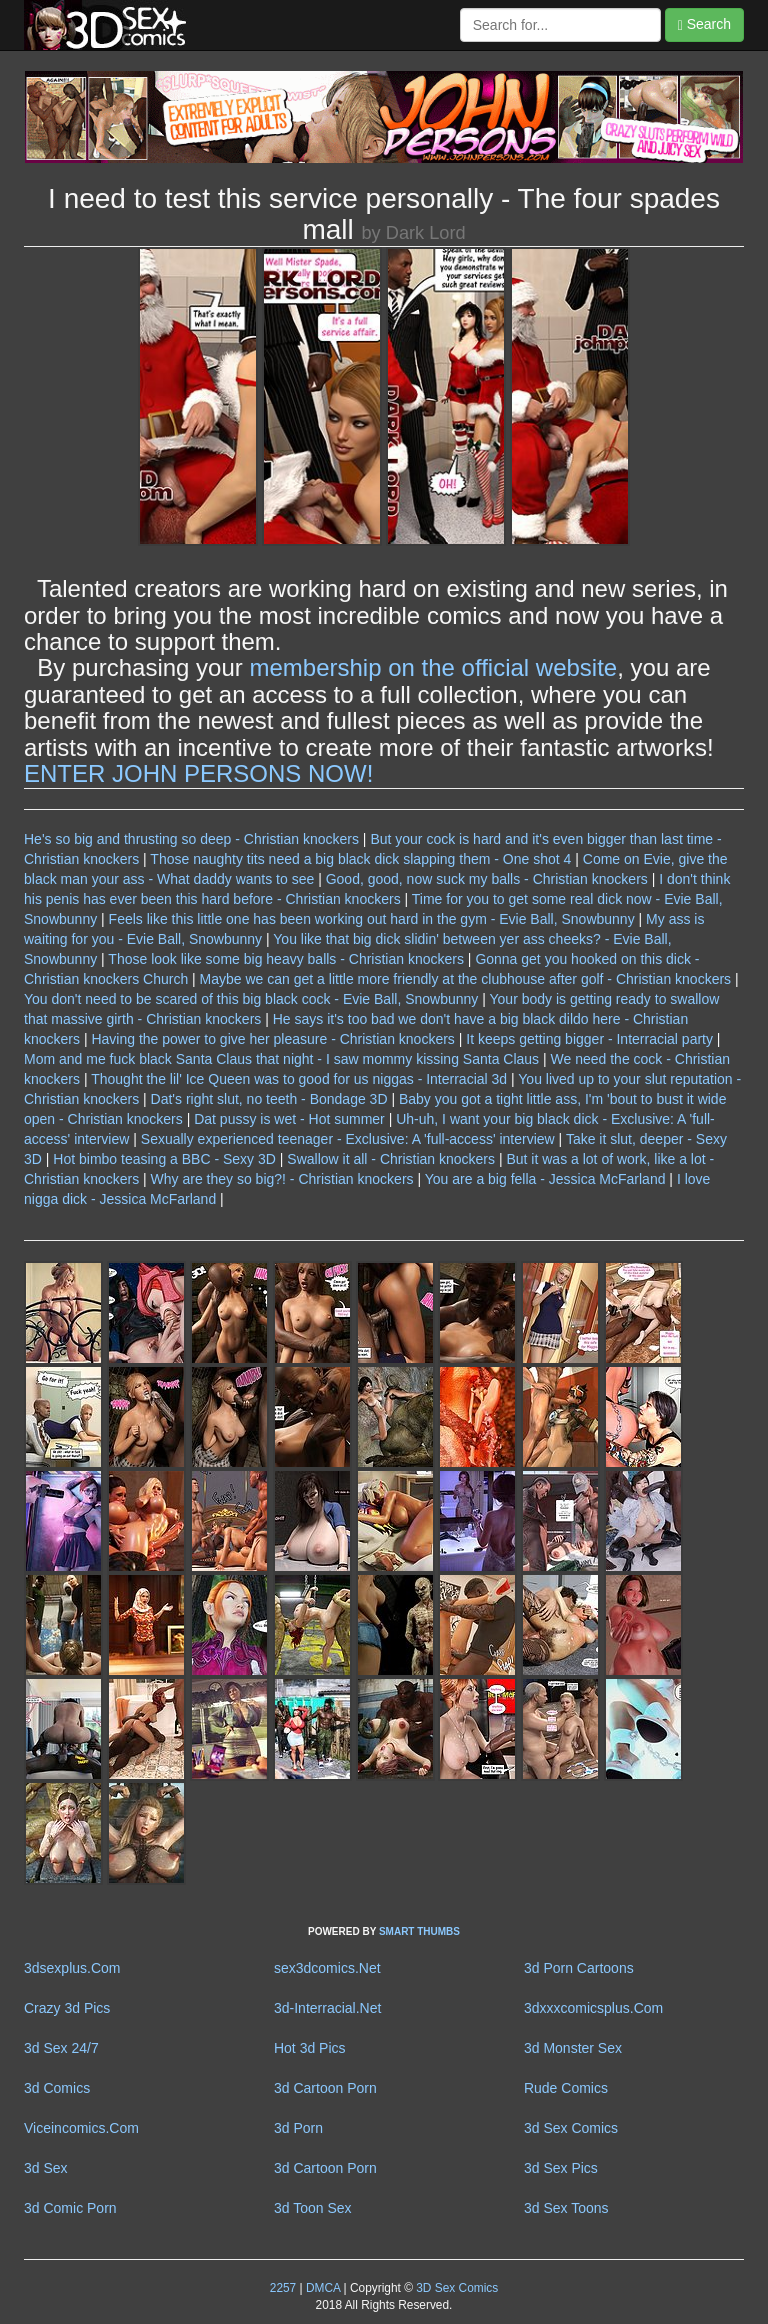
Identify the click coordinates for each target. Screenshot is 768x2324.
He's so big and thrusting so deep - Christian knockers (191, 839)
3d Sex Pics (561, 2168)
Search (704, 24)
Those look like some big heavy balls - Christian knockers (286, 959)
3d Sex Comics (571, 2128)
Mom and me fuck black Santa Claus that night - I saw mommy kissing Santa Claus (281, 1059)
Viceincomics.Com (81, 2128)
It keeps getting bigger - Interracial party (589, 1039)
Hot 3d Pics (310, 2048)
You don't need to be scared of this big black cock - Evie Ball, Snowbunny (251, 999)
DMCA (323, 2288)
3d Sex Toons (566, 2208)
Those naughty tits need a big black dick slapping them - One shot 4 (360, 859)
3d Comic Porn (70, 2208)
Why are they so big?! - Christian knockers (282, 1179)
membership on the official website (433, 667)
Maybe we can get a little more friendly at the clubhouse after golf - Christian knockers (465, 979)
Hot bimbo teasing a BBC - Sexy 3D (164, 1159)
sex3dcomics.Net (327, 1968)
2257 (283, 2288)
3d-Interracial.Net (327, 2008)
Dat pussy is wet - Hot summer (289, 1119)
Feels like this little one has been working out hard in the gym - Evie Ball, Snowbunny (372, 919)
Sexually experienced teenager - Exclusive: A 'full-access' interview (348, 1139)
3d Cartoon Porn (325, 2088)
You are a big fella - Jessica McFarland (545, 1179)
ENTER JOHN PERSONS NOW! (198, 773)
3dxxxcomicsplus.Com (593, 2008)
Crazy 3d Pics (67, 2008)
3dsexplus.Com (72, 1968)
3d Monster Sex (573, 2048)
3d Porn (298, 2128)
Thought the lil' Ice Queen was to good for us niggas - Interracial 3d (299, 1079)
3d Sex (46, 2168)
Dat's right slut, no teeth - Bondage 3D (269, 1099)
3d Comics (57, 2088)
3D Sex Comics (455, 2288)
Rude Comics (566, 2088)
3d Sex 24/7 (61, 2048)
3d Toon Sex (313, 2208)
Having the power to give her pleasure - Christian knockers (272, 1039)
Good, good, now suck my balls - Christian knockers (487, 879)
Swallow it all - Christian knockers (391, 1159)
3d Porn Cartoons (579, 1968)
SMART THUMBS (419, 1931)
